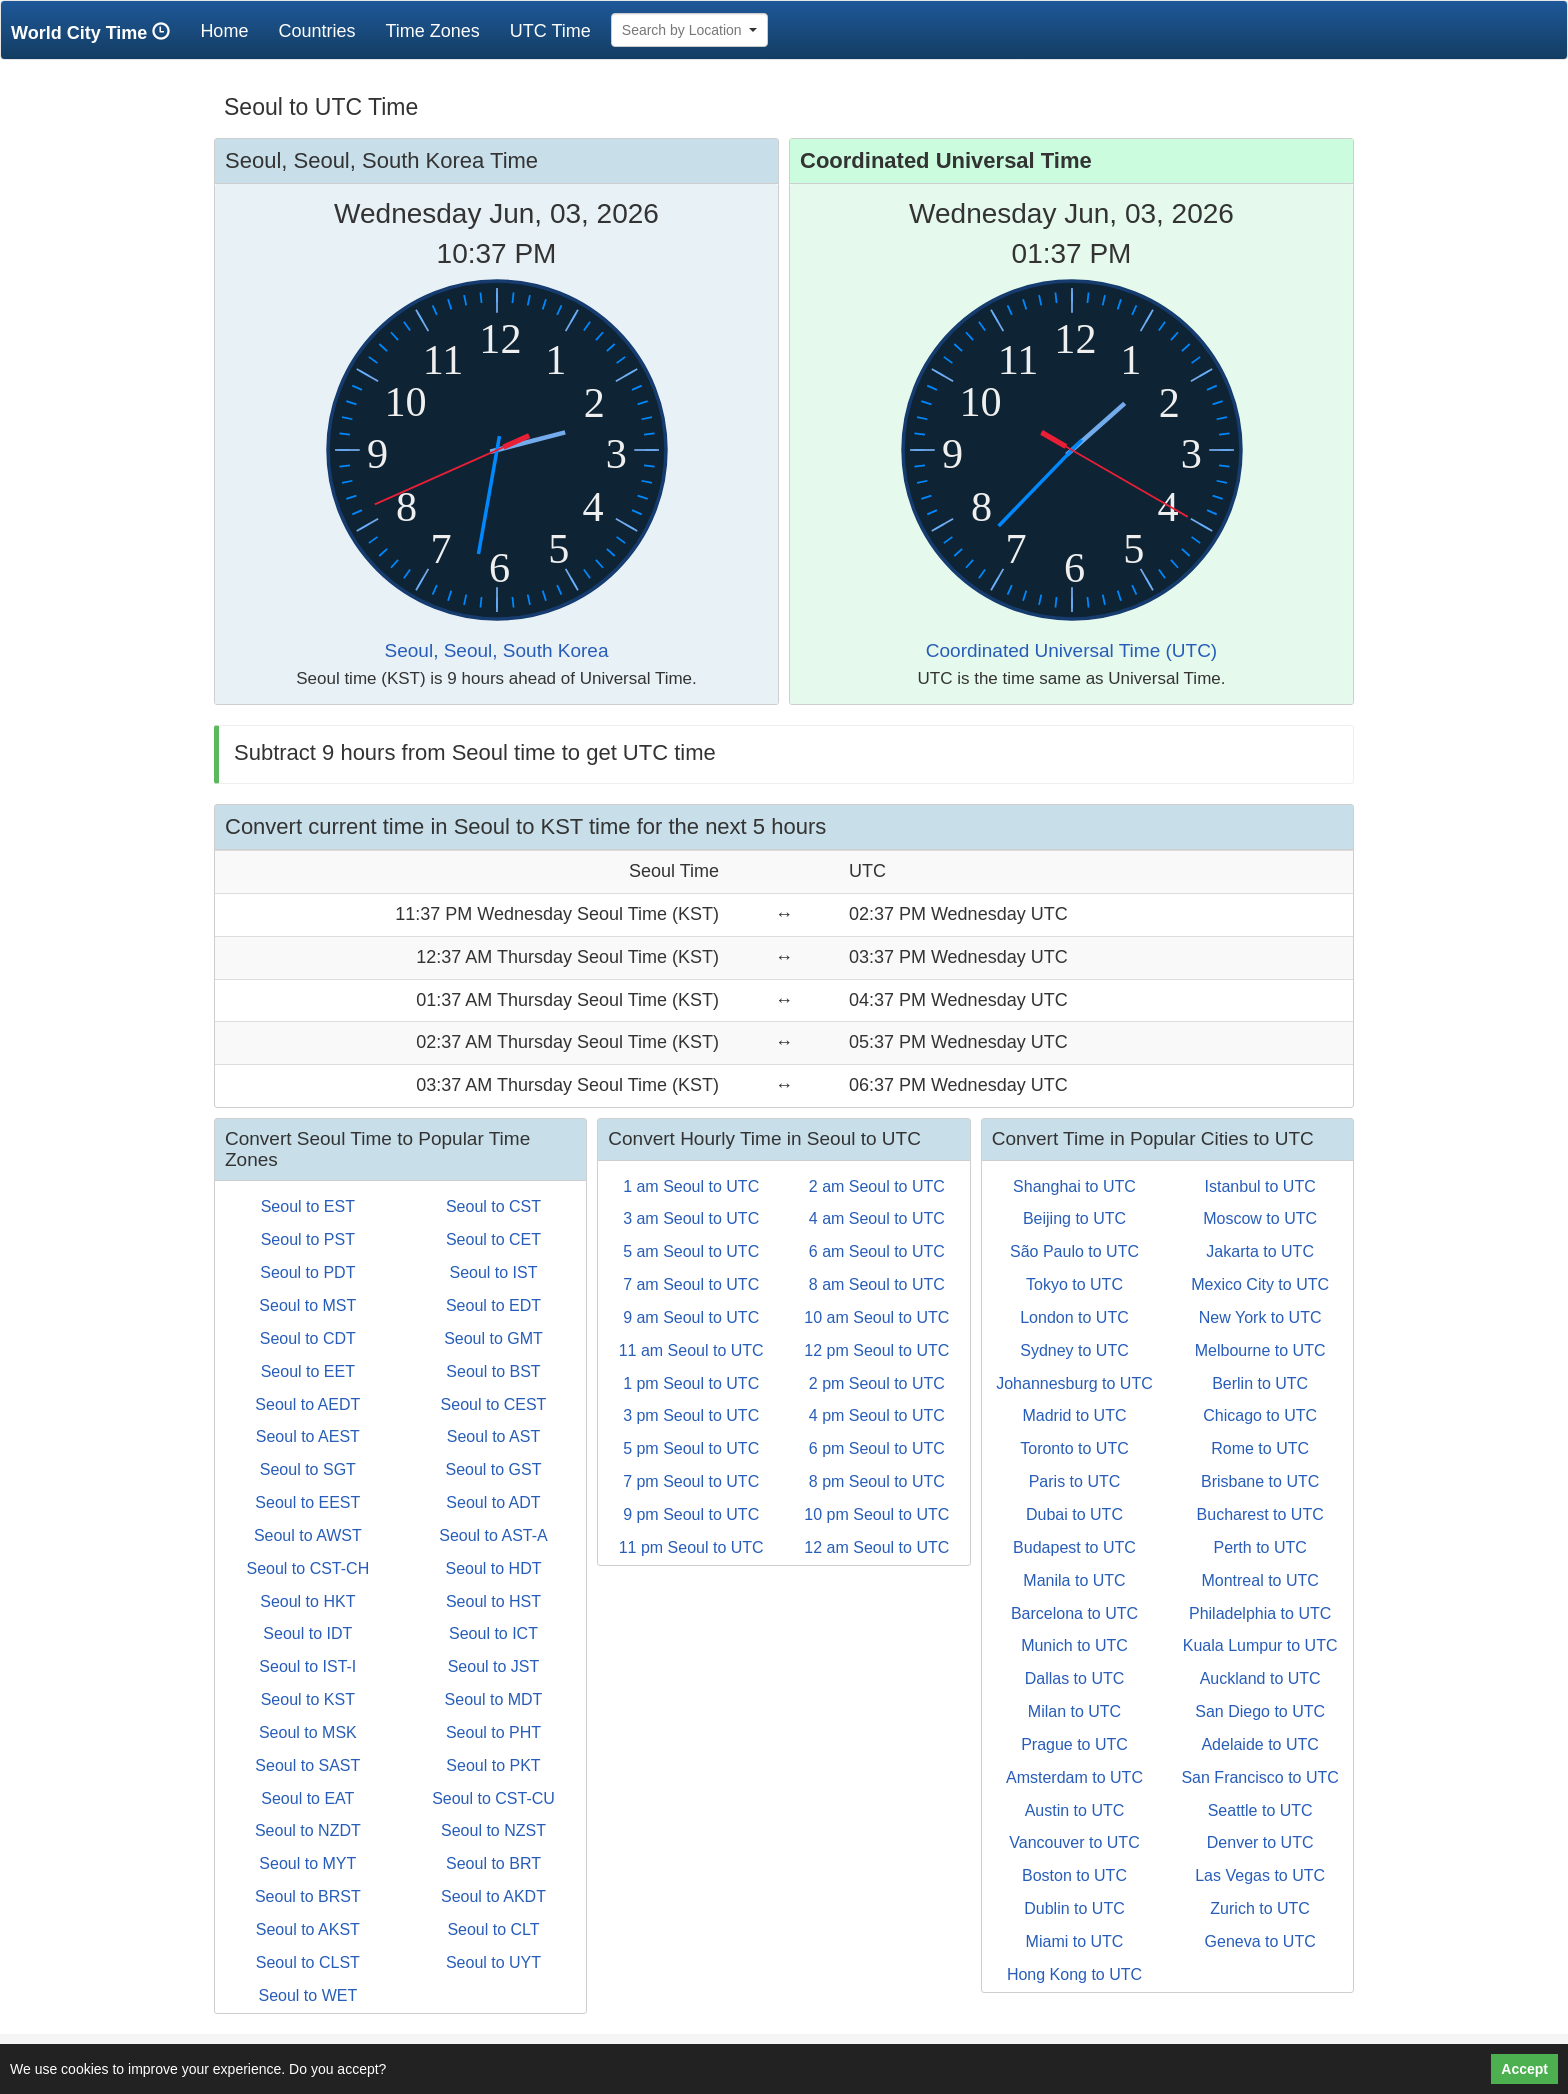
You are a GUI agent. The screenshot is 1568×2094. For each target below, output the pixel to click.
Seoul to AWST (308, 1535)
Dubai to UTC (1074, 1514)
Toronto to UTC (1074, 1448)
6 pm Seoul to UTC (877, 1448)
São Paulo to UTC (1074, 1251)
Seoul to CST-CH (307, 1568)
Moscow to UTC (1260, 1218)
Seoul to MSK (308, 1732)
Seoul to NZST (493, 1830)
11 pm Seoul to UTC (691, 1547)
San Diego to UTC (1260, 1711)
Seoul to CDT (308, 1338)
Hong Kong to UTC (1074, 1974)
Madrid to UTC (1074, 1415)
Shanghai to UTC (1074, 1186)
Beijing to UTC (1074, 1218)
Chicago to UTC (1260, 1415)
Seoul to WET (307, 1995)
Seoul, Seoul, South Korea (497, 650)
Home (231, 30)
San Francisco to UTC (1259, 1777)
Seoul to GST (493, 1469)
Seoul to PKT (493, 1765)
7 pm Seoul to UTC (691, 1481)
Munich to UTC (1074, 1645)
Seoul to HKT (307, 1601)
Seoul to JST (494, 1666)
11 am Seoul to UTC (691, 1350)
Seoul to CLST (308, 1962)
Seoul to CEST (494, 1404)
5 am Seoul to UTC (691, 1251)
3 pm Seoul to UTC (691, 1415)
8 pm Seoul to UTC (877, 1481)
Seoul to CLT (493, 1929)
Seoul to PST (308, 1239)
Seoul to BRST (308, 1896)
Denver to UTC (1260, 1842)
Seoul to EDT (493, 1305)
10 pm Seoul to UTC (876, 1514)
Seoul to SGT (308, 1469)
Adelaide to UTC (1259, 1744)
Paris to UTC (1075, 1481)
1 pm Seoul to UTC (691, 1383)
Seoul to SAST (307, 1765)
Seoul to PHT (493, 1732)
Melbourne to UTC (1260, 1350)
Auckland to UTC (1260, 1678)
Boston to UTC (1074, 1875)
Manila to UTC (1074, 1580)
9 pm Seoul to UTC (691, 1514)
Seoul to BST (493, 1371)
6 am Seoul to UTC (877, 1251)
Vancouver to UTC (1074, 1842)
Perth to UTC (1259, 1547)
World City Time (95, 32)
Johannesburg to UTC (1074, 1383)
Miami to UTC (1075, 1941)
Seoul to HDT (493, 1568)
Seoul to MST (307, 1305)
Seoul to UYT (493, 1962)
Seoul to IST (493, 1272)
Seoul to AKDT (493, 1896)
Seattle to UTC (1260, 1810)
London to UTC (1074, 1317)
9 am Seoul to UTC (691, 1317)
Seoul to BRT (493, 1863)
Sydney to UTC (1074, 1350)
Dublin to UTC (1074, 1908)
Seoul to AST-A (493, 1535)
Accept (1524, 2069)
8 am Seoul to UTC (877, 1284)
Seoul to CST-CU (493, 1798)
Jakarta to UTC (1260, 1251)
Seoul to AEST (308, 1436)
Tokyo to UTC (1074, 1284)
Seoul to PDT (307, 1272)
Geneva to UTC (1260, 1941)
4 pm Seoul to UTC (877, 1415)
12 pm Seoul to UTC (876, 1350)
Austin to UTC (1075, 1810)
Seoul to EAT (307, 1798)
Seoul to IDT (307, 1633)
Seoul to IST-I (307, 1666)
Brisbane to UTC (1260, 1481)
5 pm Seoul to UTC (691, 1448)
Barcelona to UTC (1074, 1613)
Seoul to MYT (307, 1863)
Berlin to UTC (1260, 1383)
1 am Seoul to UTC (691, 1186)
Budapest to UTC (1074, 1547)
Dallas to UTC (1075, 1678)
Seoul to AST (493, 1436)
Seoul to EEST (307, 1502)
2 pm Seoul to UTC (877, 1383)
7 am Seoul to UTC (691, 1284)
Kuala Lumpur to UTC (1260, 1645)
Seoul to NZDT (308, 1830)
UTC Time (550, 31)
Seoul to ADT (493, 1502)
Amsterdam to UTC (1074, 1777)
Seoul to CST (493, 1206)
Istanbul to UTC (1260, 1186)
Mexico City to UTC (1260, 1284)
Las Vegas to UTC (1260, 1875)
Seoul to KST (308, 1699)
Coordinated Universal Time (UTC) (1071, 650)
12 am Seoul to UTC (876, 1547)
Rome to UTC (1260, 1448)
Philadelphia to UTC (1260, 1613)
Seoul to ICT (493, 1633)
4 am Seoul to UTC (877, 1218)
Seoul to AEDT (307, 1404)
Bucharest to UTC (1260, 1514)
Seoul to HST (493, 1601)
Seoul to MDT (494, 1699)
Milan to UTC (1074, 1711)
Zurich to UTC (1260, 1908)
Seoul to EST (308, 1206)
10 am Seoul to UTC (876, 1317)
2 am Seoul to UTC (877, 1186)
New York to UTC (1260, 1317)
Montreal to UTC (1259, 1580)
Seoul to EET (308, 1371)
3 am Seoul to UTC (691, 1218)
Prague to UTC (1074, 1744)
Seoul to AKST (308, 1929)
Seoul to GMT (493, 1338)
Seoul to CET (493, 1239)
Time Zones (432, 31)
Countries (316, 31)
